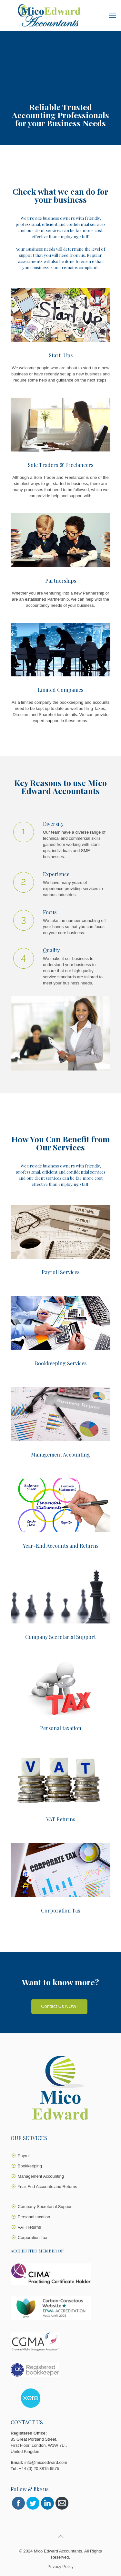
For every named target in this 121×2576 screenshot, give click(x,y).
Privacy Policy (60, 2566)
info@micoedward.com (46, 2462)
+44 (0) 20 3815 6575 (39, 2468)
